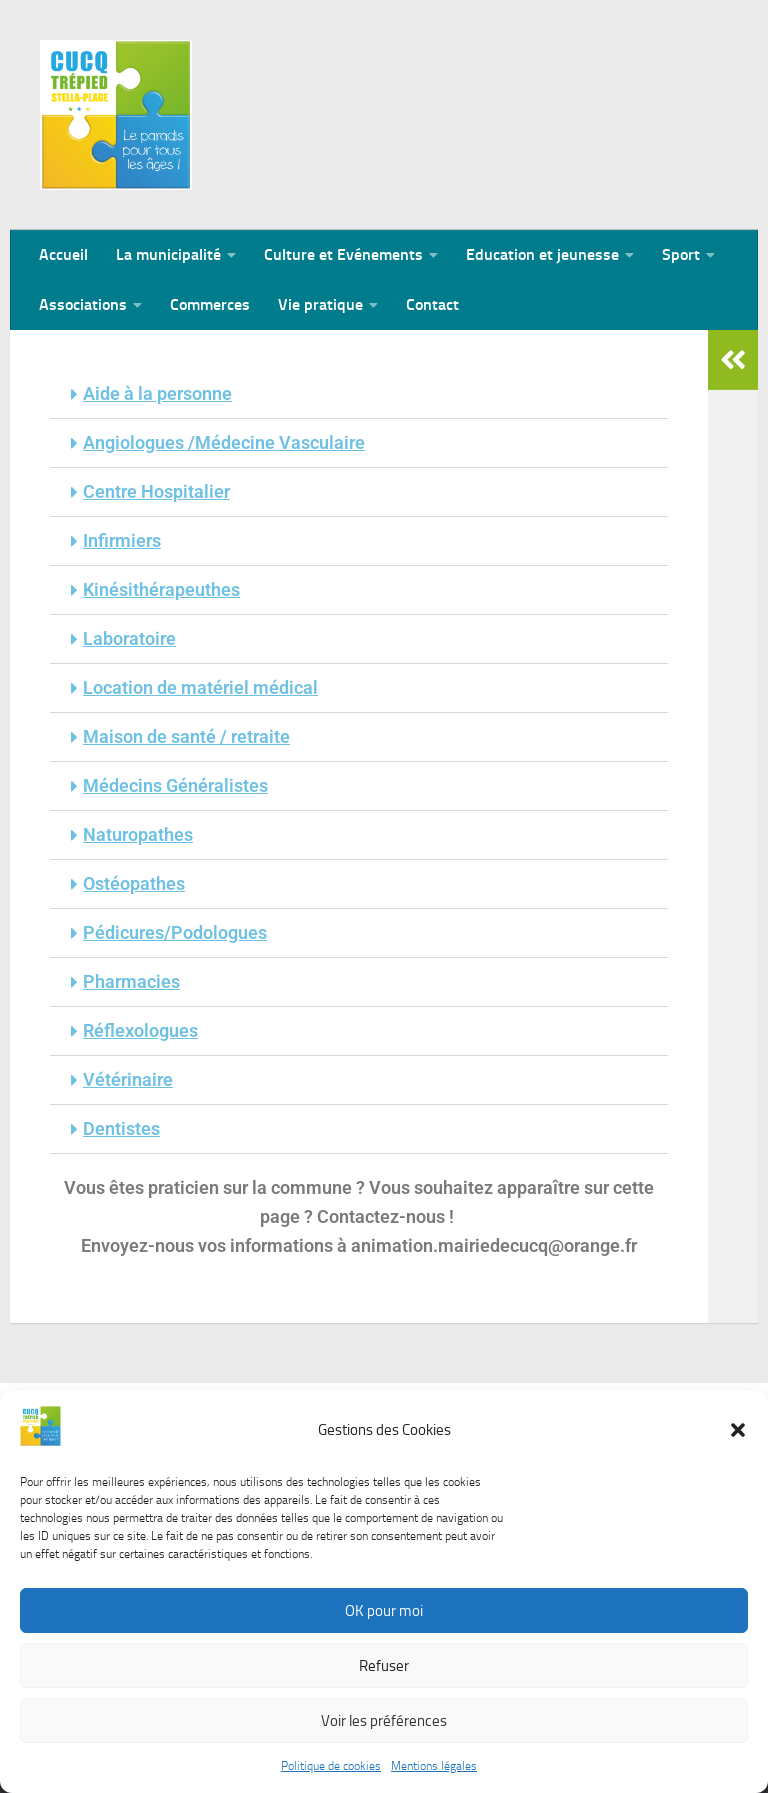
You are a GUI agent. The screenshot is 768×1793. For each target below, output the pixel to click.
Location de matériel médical (200, 687)
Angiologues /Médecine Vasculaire (224, 442)
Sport (681, 254)
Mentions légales (434, 1773)
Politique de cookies (331, 1773)
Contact (432, 304)
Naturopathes (138, 834)
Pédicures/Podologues (175, 932)
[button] (738, 1437)
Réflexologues (140, 1030)
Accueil (63, 254)
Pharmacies (131, 981)
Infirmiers (122, 540)
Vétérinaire (128, 1079)
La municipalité (168, 254)
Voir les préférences (384, 1728)
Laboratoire (129, 638)
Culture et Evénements (343, 254)
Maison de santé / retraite (186, 736)
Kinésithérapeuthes (161, 589)
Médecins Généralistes (175, 785)
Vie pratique (320, 304)
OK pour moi (384, 1618)
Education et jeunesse (542, 254)
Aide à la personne (157, 393)
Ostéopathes (134, 883)
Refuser (384, 1673)
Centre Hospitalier (156, 491)
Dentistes (121, 1128)
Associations (83, 304)
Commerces (210, 304)
